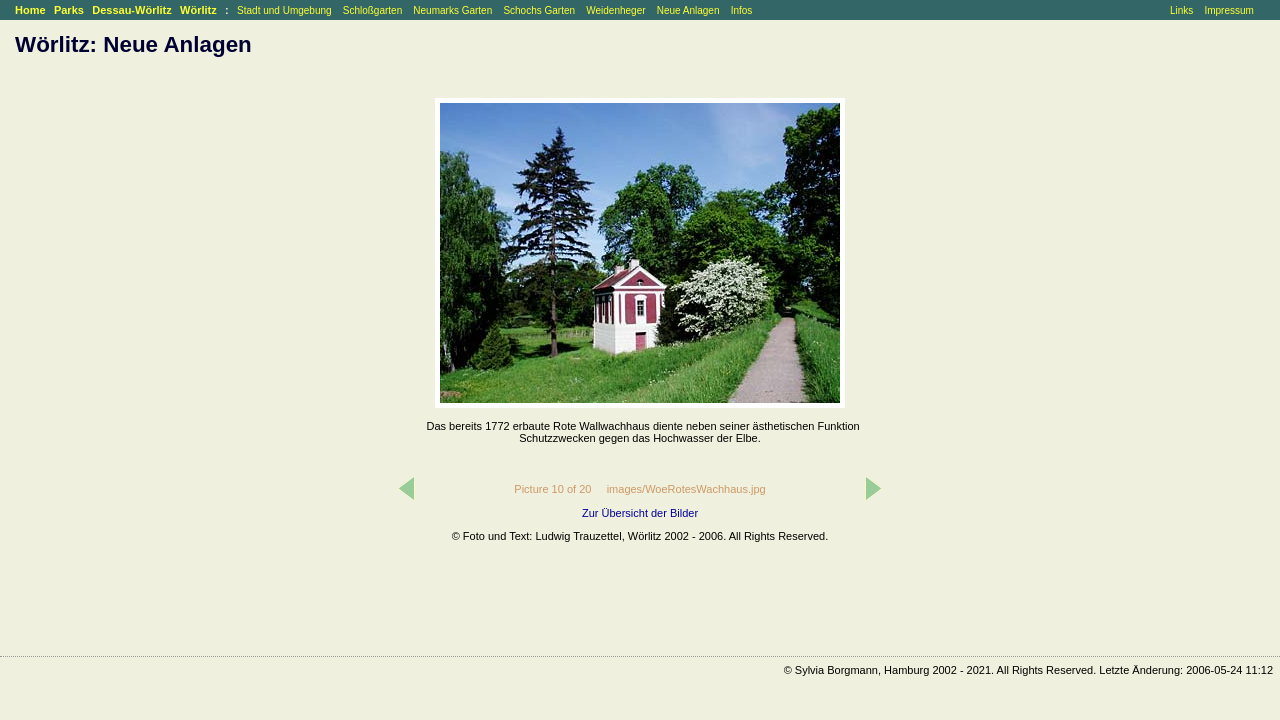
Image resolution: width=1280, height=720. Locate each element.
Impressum (1228, 10)
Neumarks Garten (452, 10)
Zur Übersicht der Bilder (640, 513)
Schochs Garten (539, 10)
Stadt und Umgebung (284, 10)
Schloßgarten (372, 10)
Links (1181, 10)
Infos (742, 10)
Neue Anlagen (688, 10)
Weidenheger (615, 10)
